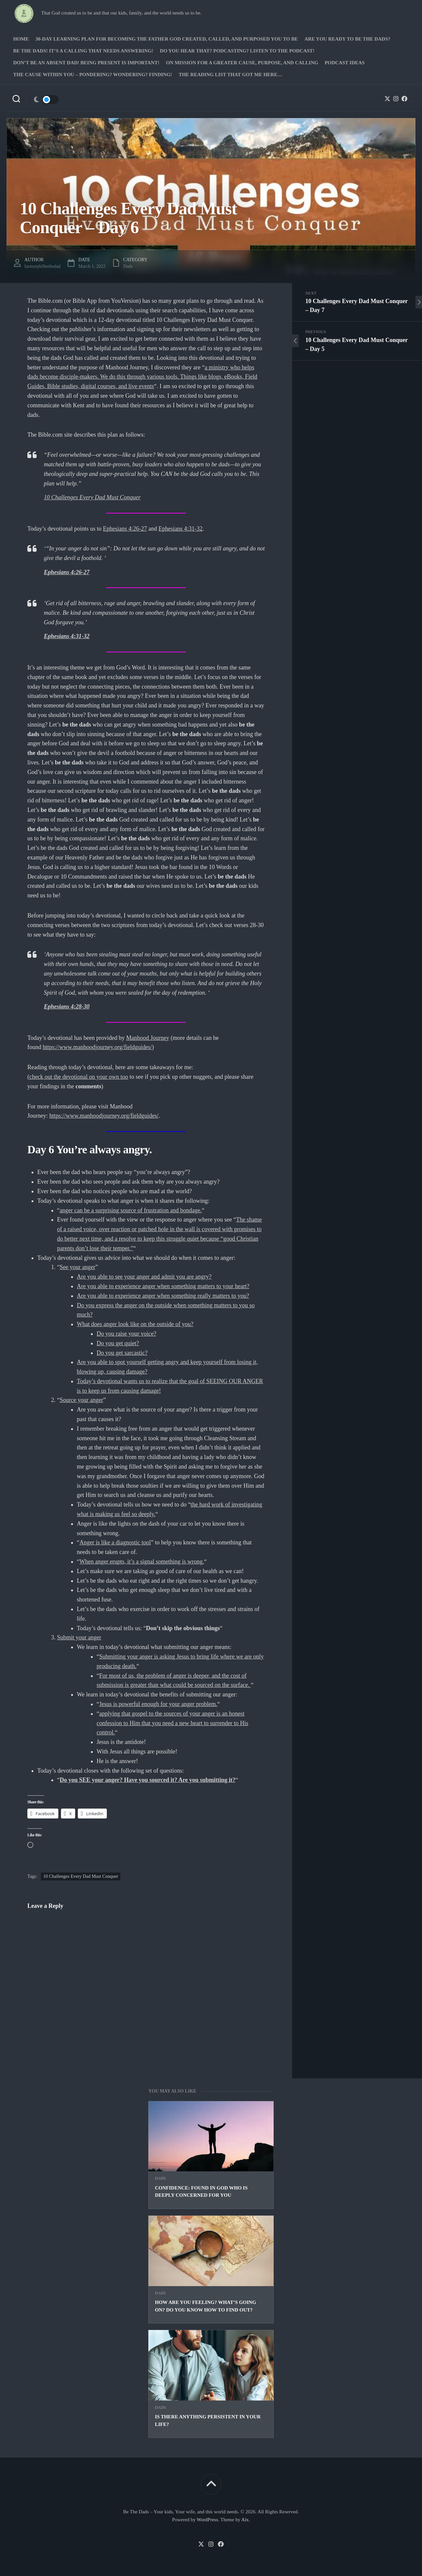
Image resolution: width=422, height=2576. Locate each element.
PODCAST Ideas (345, 62)
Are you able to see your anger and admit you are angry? (144, 1276)
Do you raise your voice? (126, 1333)
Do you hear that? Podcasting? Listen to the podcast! (237, 50)
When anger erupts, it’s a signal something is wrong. (141, 1561)
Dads (160, 2178)
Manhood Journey (147, 1038)
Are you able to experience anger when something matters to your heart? (163, 1286)
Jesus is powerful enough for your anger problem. (158, 1704)
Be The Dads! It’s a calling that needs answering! (83, 50)
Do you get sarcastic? (122, 1353)
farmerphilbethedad (42, 266)
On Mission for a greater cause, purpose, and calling (242, 62)
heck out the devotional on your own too (80, 1076)
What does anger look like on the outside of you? (135, 1324)
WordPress (207, 2519)
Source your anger (81, 1400)
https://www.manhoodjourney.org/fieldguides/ (97, 1047)
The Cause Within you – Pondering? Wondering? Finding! (92, 74)
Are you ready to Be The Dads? (347, 39)
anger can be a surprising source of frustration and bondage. (131, 1210)
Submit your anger (79, 1637)
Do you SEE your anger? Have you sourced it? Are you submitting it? (147, 1780)
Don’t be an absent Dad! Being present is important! (86, 62)
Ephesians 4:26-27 (125, 528)
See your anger (77, 1267)
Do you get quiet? (118, 1343)
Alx (245, 2519)
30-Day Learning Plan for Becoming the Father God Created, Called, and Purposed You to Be (167, 39)
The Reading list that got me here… (231, 74)
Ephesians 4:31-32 (180, 528)
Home (21, 39)
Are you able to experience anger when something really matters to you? (163, 1295)
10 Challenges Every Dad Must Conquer (92, 497)
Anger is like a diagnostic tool (115, 1542)
